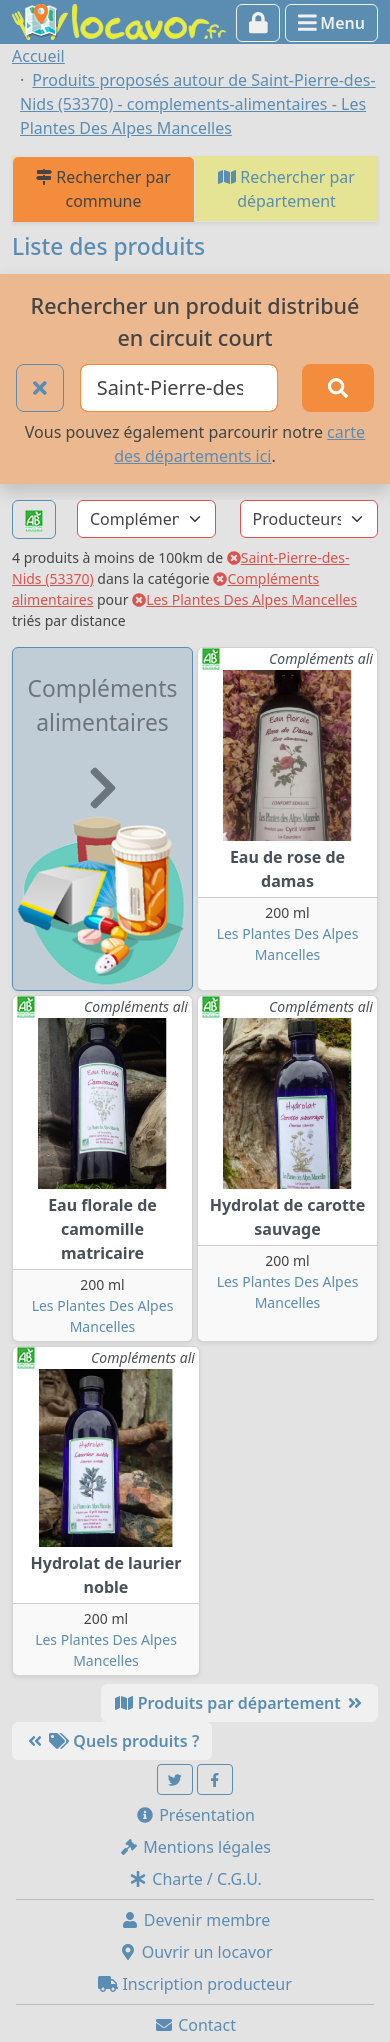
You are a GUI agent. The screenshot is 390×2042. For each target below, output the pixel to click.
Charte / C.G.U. (195, 1879)
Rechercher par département (286, 189)
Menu (331, 23)
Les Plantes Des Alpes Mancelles (244, 599)
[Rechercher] (338, 388)
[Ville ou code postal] (179, 388)
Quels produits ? (112, 1741)
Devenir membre (195, 1920)
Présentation (195, 1815)
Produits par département (239, 1703)
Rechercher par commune (103, 189)
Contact (195, 2025)
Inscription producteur (195, 1984)
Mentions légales (195, 1847)
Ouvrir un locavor (195, 1952)
